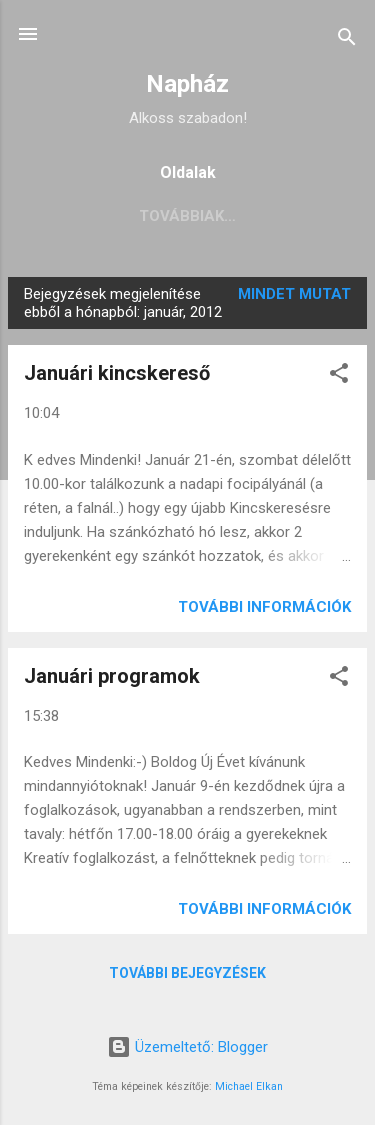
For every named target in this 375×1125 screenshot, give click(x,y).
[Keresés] (347, 40)
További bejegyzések (187, 973)
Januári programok (112, 676)
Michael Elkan (249, 1086)
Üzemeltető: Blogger (187, 1047)
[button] (339, 376)
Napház (187, 84)
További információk (264, 607)
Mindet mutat (294, 294)
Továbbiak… (242, 216)
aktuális (121, 216)
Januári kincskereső (117, 373)
